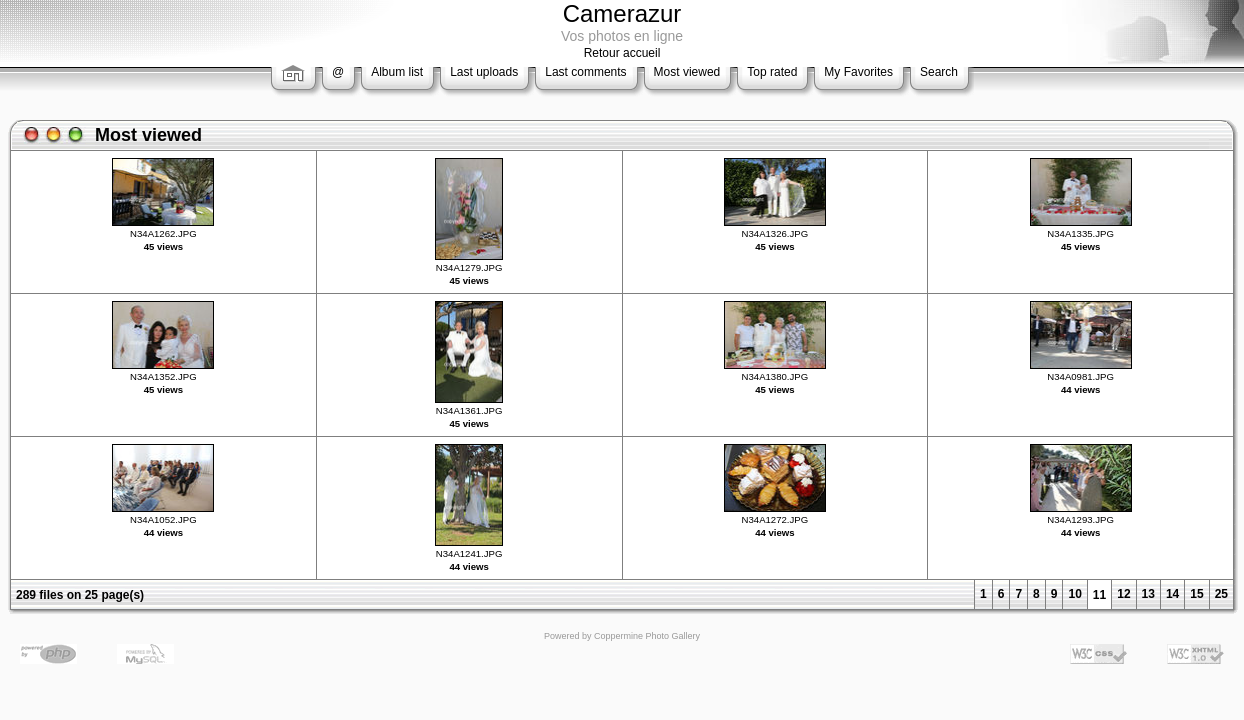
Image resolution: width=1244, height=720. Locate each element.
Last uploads (484, 72)
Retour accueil (622, 53)
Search (939, 72)
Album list (397, 72)
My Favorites (858, 72)
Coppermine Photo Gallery (647, 636)
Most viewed (687, 72)
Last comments (585, 72)
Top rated (772, 72)
